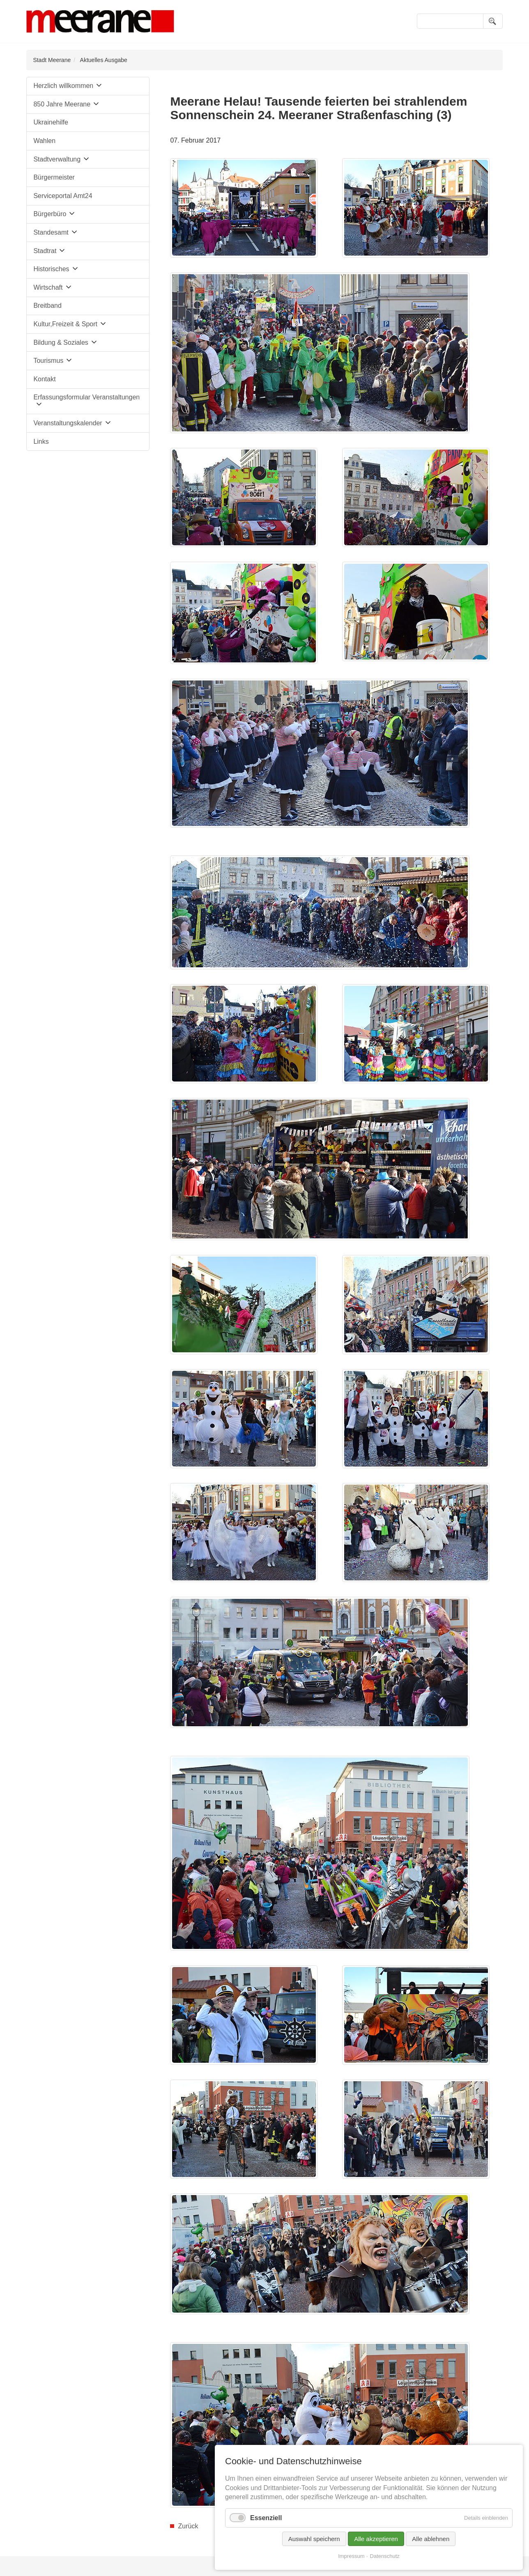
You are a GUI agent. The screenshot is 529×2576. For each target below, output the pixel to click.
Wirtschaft (47, 287)
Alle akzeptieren (376, 2538)
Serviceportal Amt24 (62, 195)
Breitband (47, 305)
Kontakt (44, 379)
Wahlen (44, 140)
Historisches (51, 268)
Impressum (351, 2556)
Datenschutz (385, 2556)
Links (40, 441)
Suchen (493, 21)
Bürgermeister (53, 177)
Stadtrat (44, 250)
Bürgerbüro (49, 213)
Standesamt (50, 232)
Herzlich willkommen (63, 85)
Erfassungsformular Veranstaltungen (86, 397)
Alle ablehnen (430, 2538)
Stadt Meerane (52, 60)
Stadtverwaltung (56, 159)
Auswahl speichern (314, 2538)
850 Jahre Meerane (61, 104)
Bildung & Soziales (60, 342)
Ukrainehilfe (50, 122)
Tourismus (48, 360)
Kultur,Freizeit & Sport (65, 324)
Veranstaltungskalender (67, 423)
